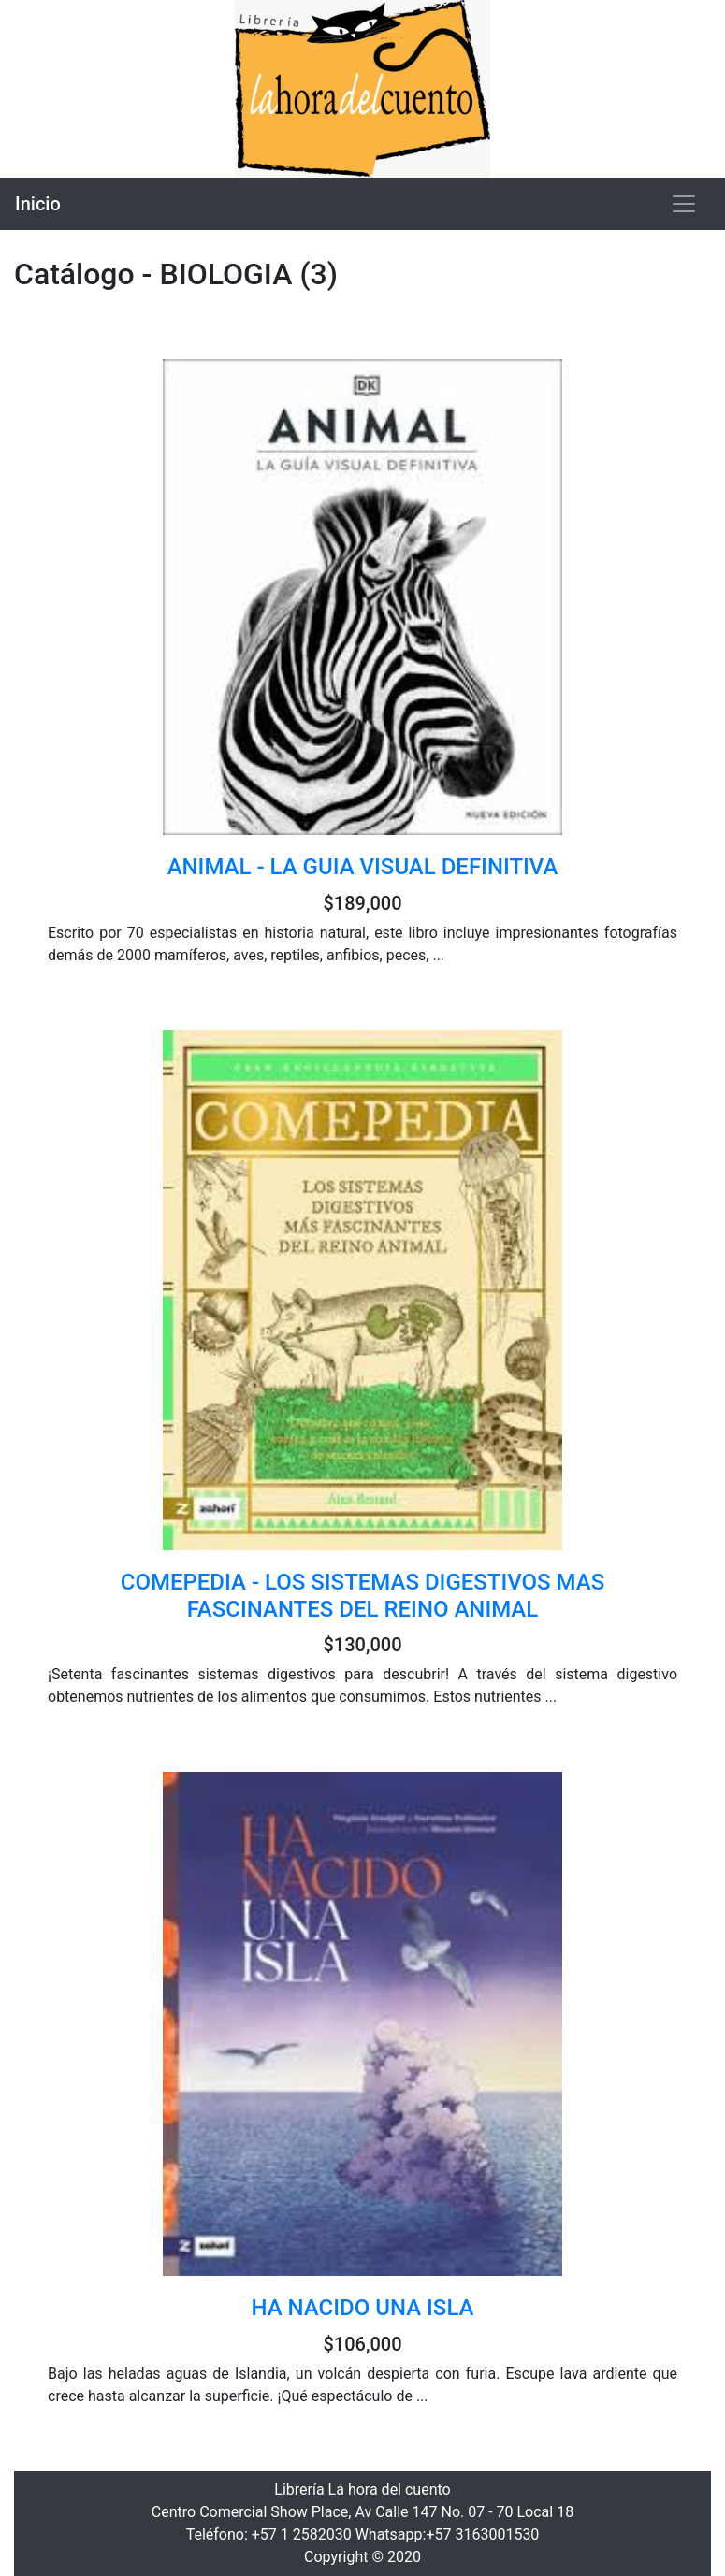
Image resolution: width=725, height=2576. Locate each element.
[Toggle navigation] (684, 204)
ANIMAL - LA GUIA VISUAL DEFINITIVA (362, 867)
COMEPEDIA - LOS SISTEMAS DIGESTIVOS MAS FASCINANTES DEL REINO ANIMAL (363, 1595)
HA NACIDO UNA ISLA (363, 2308)
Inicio (38, 204)
